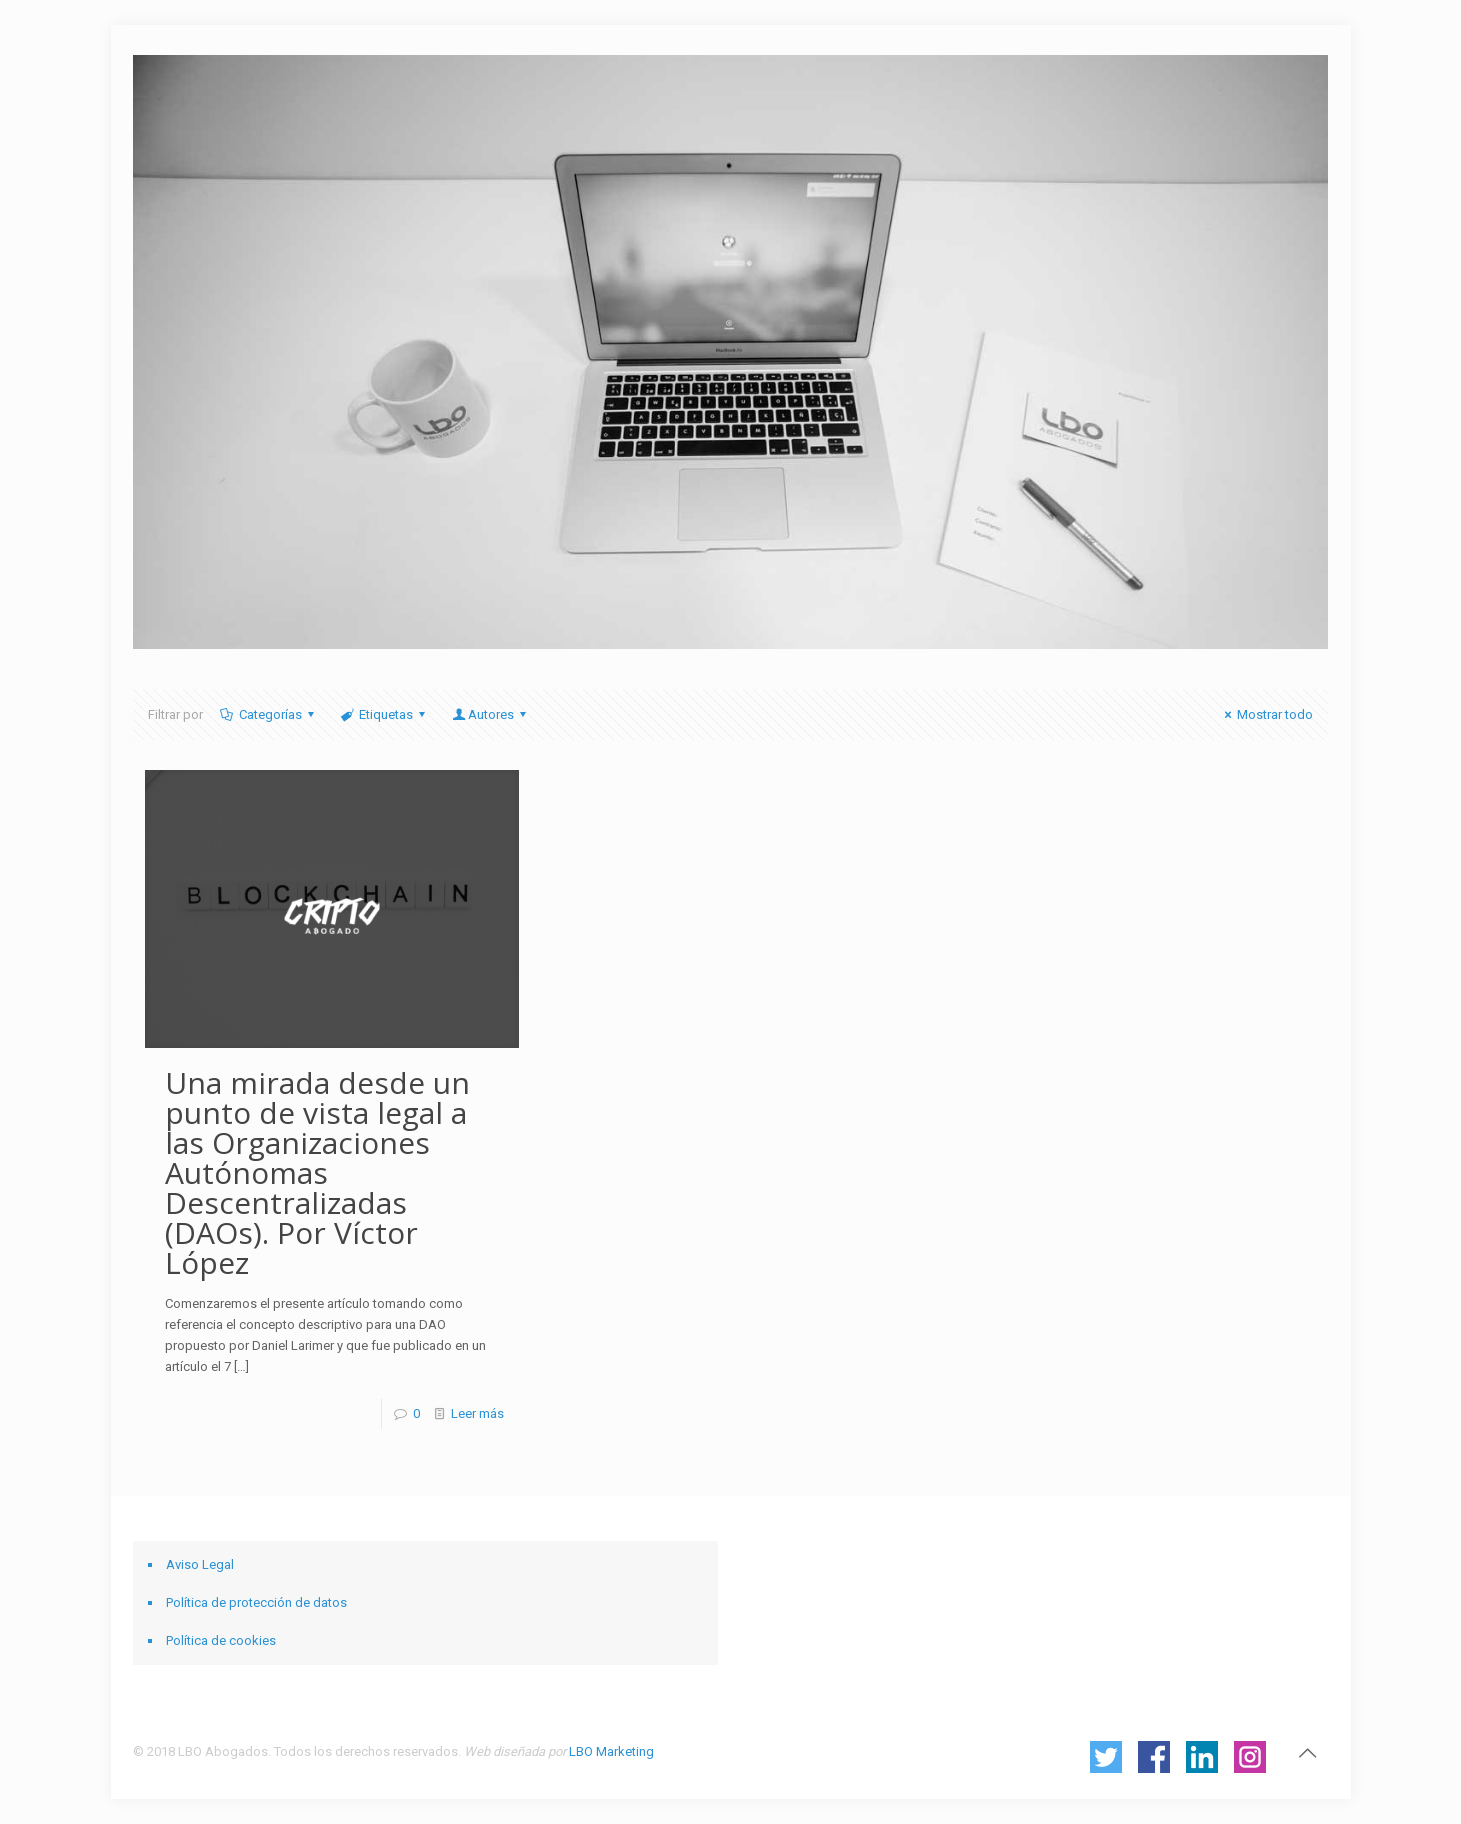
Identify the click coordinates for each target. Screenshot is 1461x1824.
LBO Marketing (611, 1751)
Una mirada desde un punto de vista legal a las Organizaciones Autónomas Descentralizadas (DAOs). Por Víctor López (317, 1172)
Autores (490, 714)
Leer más (477, 1413)
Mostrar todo (1266, 714)
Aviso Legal (200, 1564)
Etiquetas (384, 714)
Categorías (269, 714)
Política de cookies (221, 1640)
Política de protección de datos (256, 1602)
